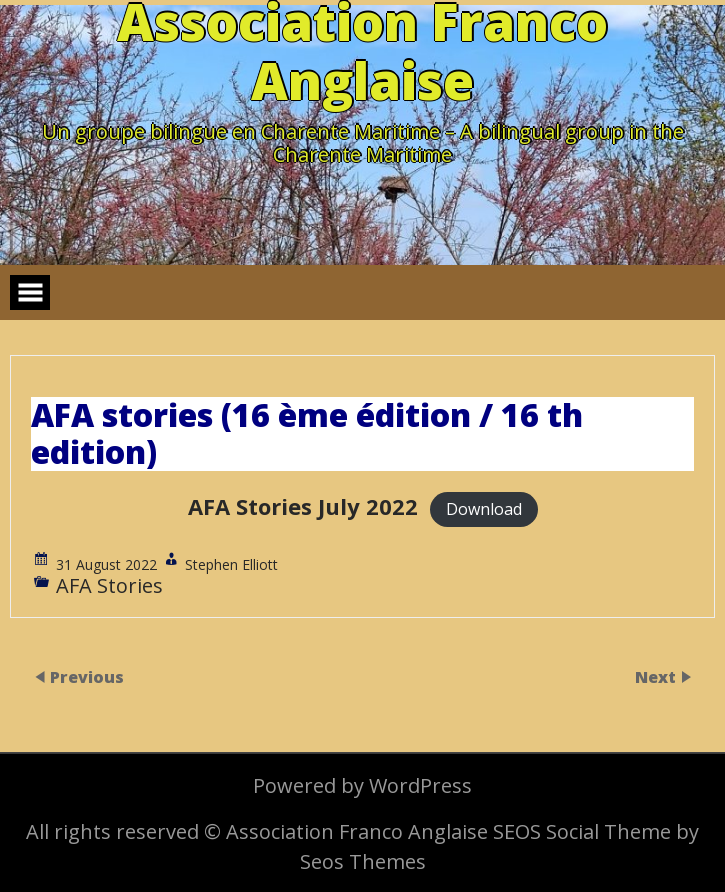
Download (484, 509)
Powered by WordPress (362, 785)
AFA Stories (109, 585)
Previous (87, 677)
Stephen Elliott (231, 564)
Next (657, 677)
